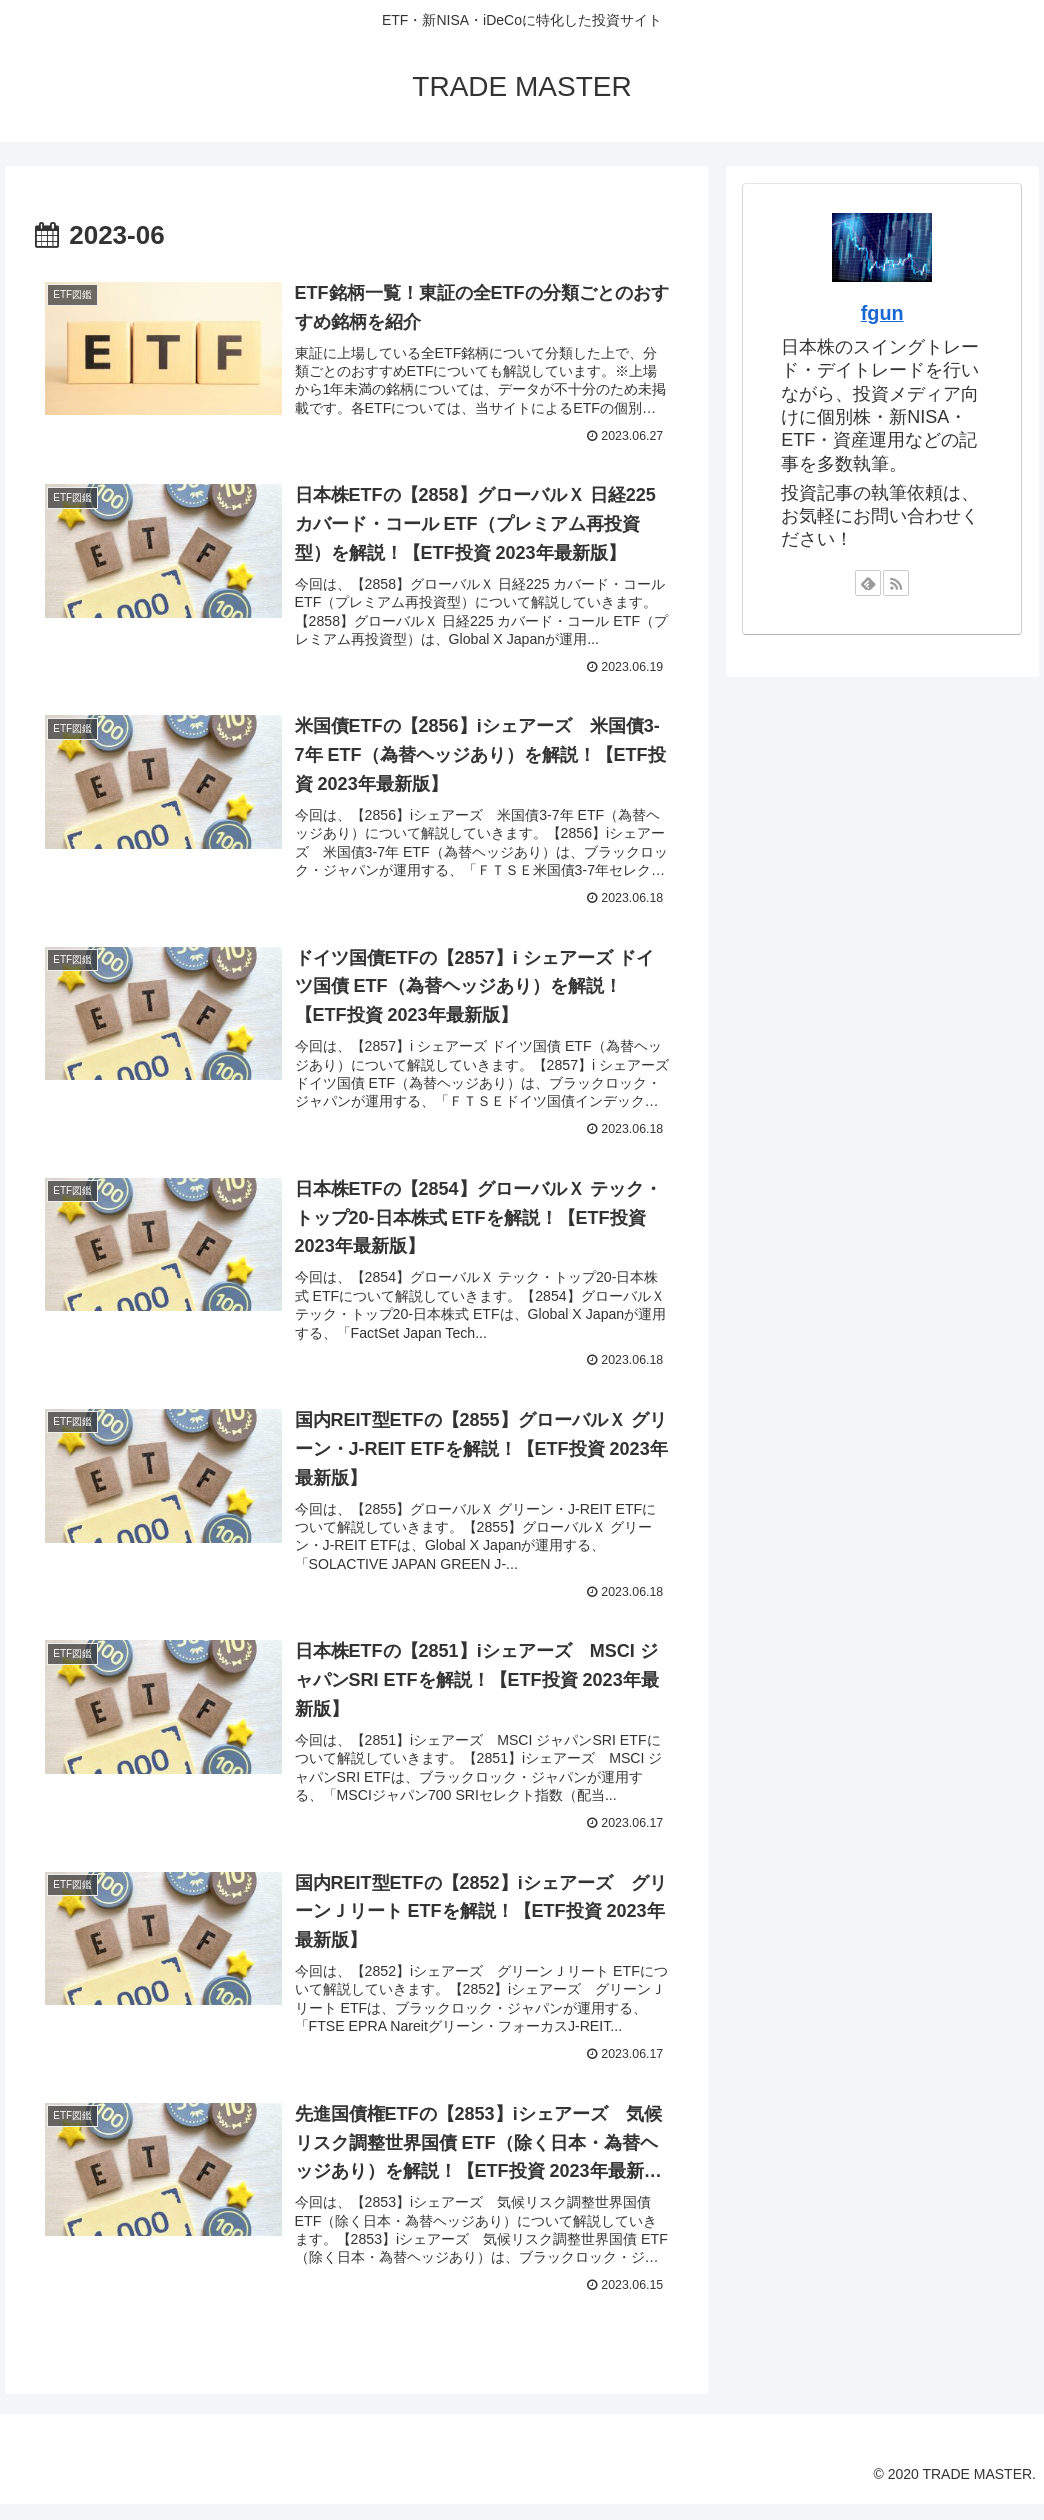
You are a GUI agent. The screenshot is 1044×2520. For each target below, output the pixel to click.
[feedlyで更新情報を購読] (868, 583)
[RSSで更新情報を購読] (896, 583)
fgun (882, 313)
